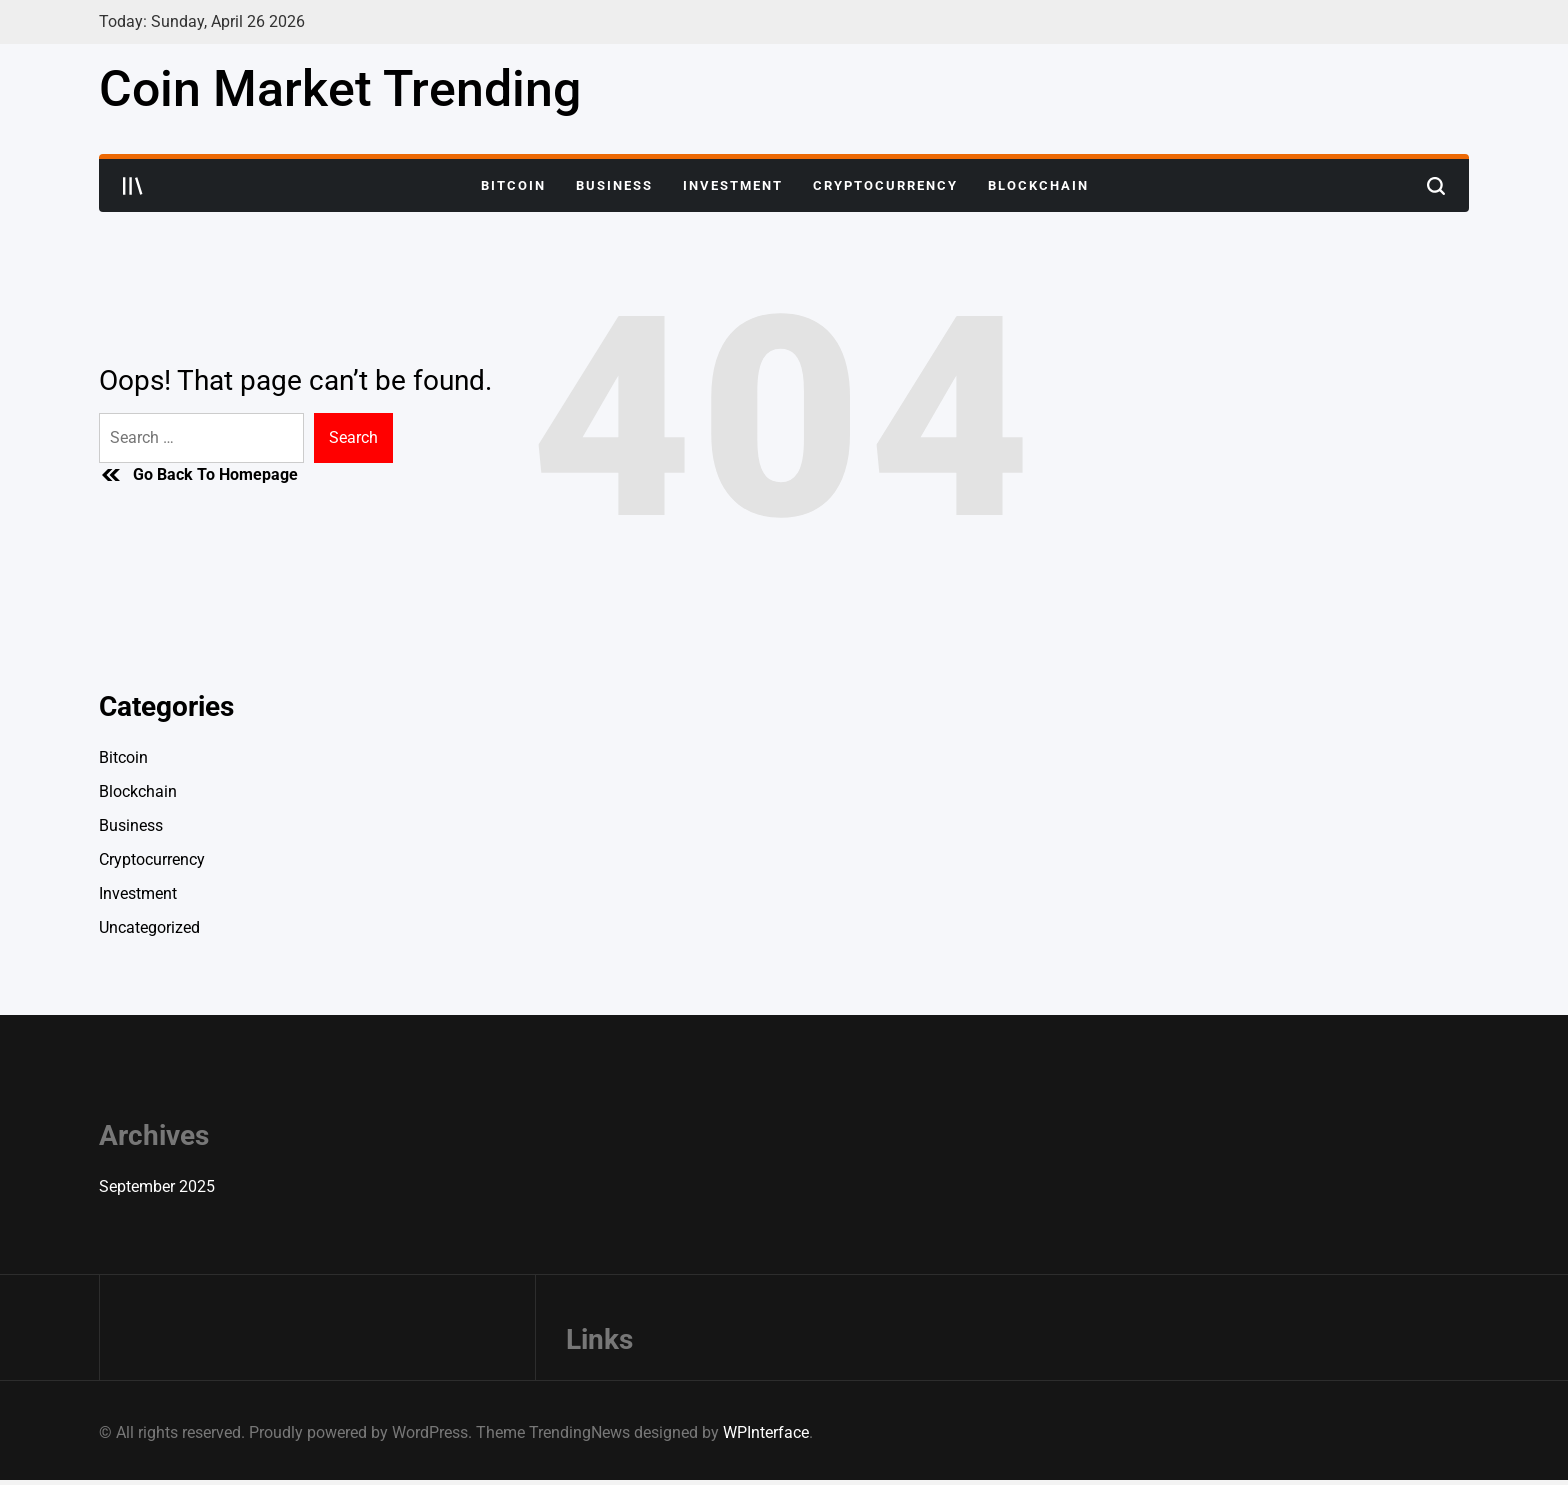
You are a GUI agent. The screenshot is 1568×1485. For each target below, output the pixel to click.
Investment (733, 185)
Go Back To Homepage (198, 475)
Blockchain (1038, 185)
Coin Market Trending (340, 89)
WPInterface (766, 1432)
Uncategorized (149, 927)
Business (614, 185)
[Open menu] (133, 186)
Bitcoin (513, 185)
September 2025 (157, 1186)
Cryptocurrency (885, 185)
